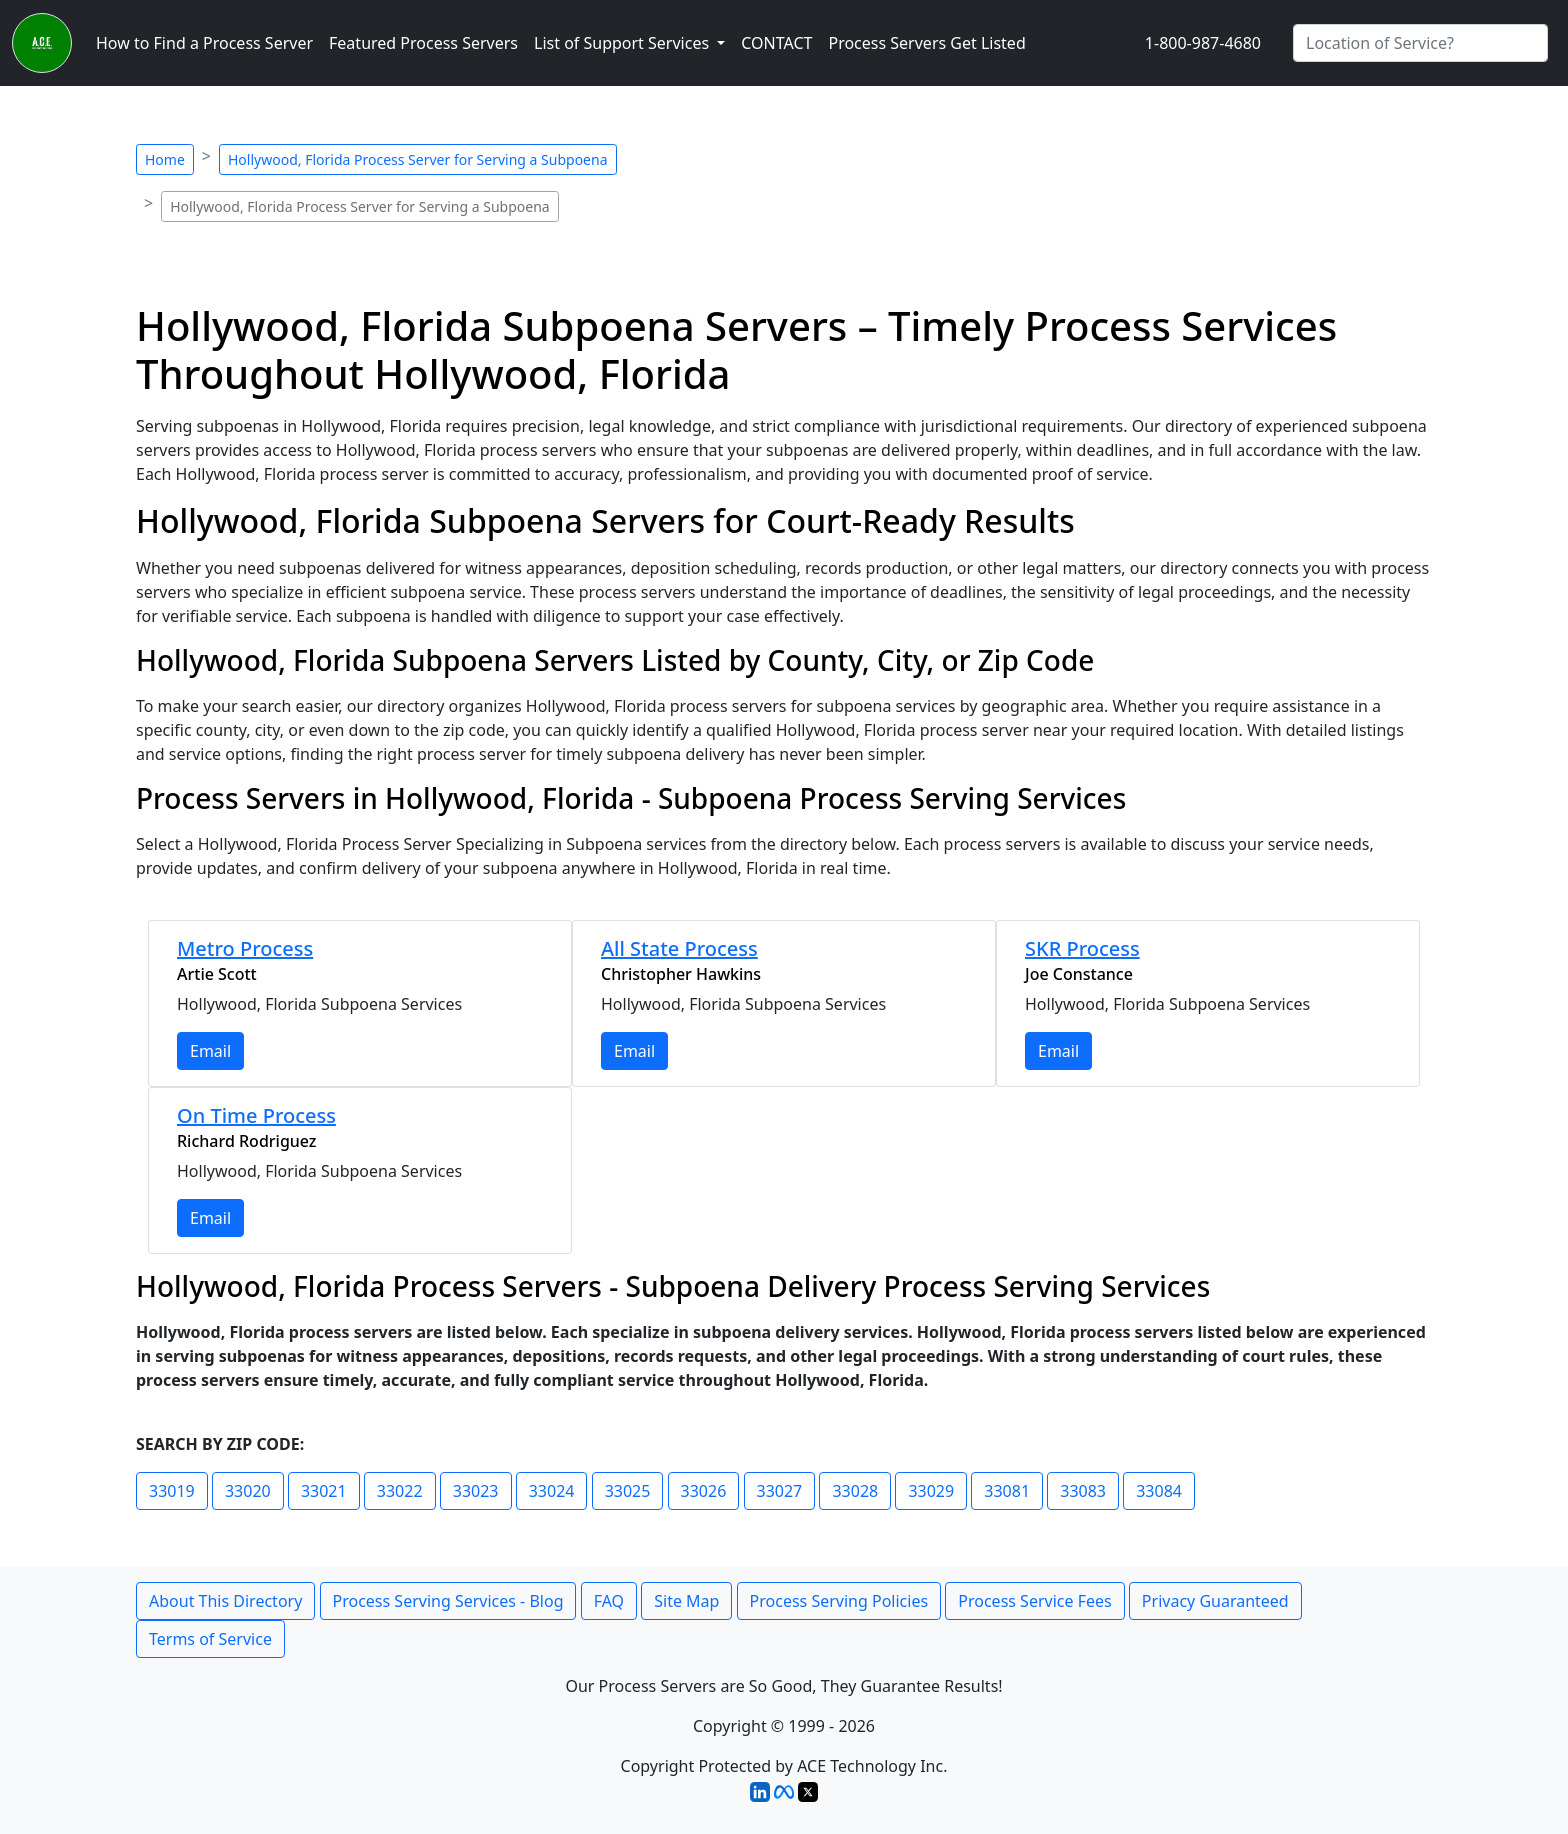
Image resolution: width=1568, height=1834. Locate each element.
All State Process (679, 948)
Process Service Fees (1034, 1601)
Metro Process (245, 948)
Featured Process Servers (423, 43)
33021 (324, 1491)
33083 (1083, 1491)
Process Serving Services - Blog (448, 1601)
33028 (855, 1491)
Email (210, 1051)
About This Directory (225, 1601)
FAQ (609, 1601)
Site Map (686, 1601)
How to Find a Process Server (204, 43)
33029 (931, 1491)
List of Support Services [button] (623, 43)
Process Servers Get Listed (926, 43)
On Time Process (256, 1115)
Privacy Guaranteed (1215, 1601)
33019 (172, 1491)
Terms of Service (210, 1639)
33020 (248, 1491)
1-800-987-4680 (1203, 43)
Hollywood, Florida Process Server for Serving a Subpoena (418, 159)
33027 (780, 1491)
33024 (552, 1491)
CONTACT (776, 43)
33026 (704, 1491)
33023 (476, 1491)
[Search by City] (1420, 43)
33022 (400, 1491)
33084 (1159, 1491)
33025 (628, 1491)
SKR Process (1082, 948)
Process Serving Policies (839, 1601)
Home (165, 159)
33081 (1007, 1491)
